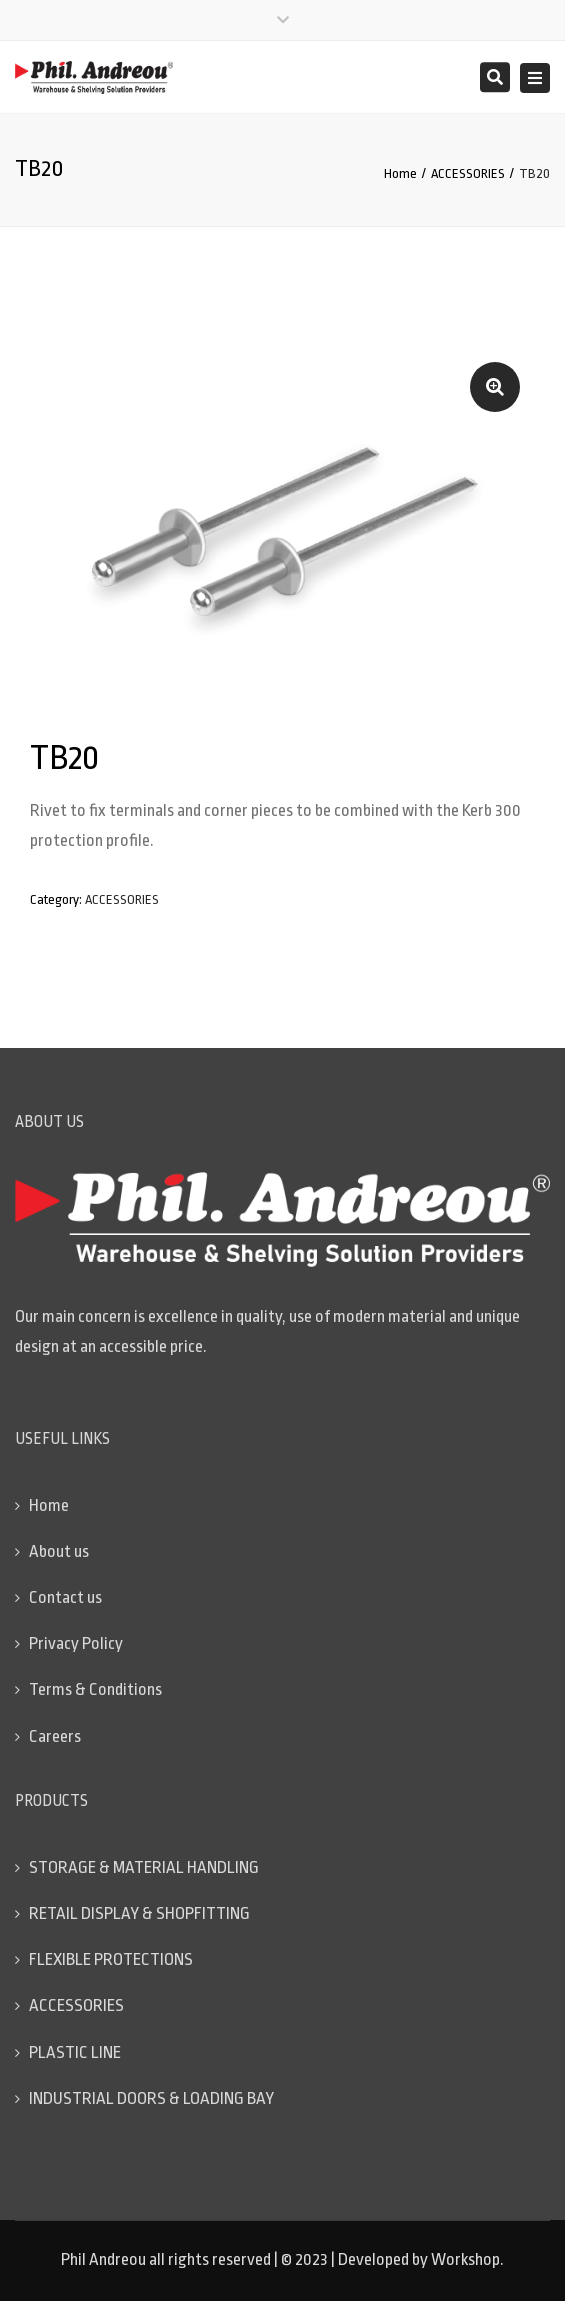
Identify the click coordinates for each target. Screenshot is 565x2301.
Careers (55, 1736)
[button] (495, 387)
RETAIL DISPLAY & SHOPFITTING (139, 1913)
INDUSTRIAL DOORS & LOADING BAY (151, 2098)
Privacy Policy (76, 1643)
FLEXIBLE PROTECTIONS (111, 1959)
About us (59, 1551)
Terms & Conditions (95, 1689)
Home (400, 173)
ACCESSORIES (468, 173)
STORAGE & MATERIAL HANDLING (144, 1867)
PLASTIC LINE (75, 2052)
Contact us (65, 1597)
